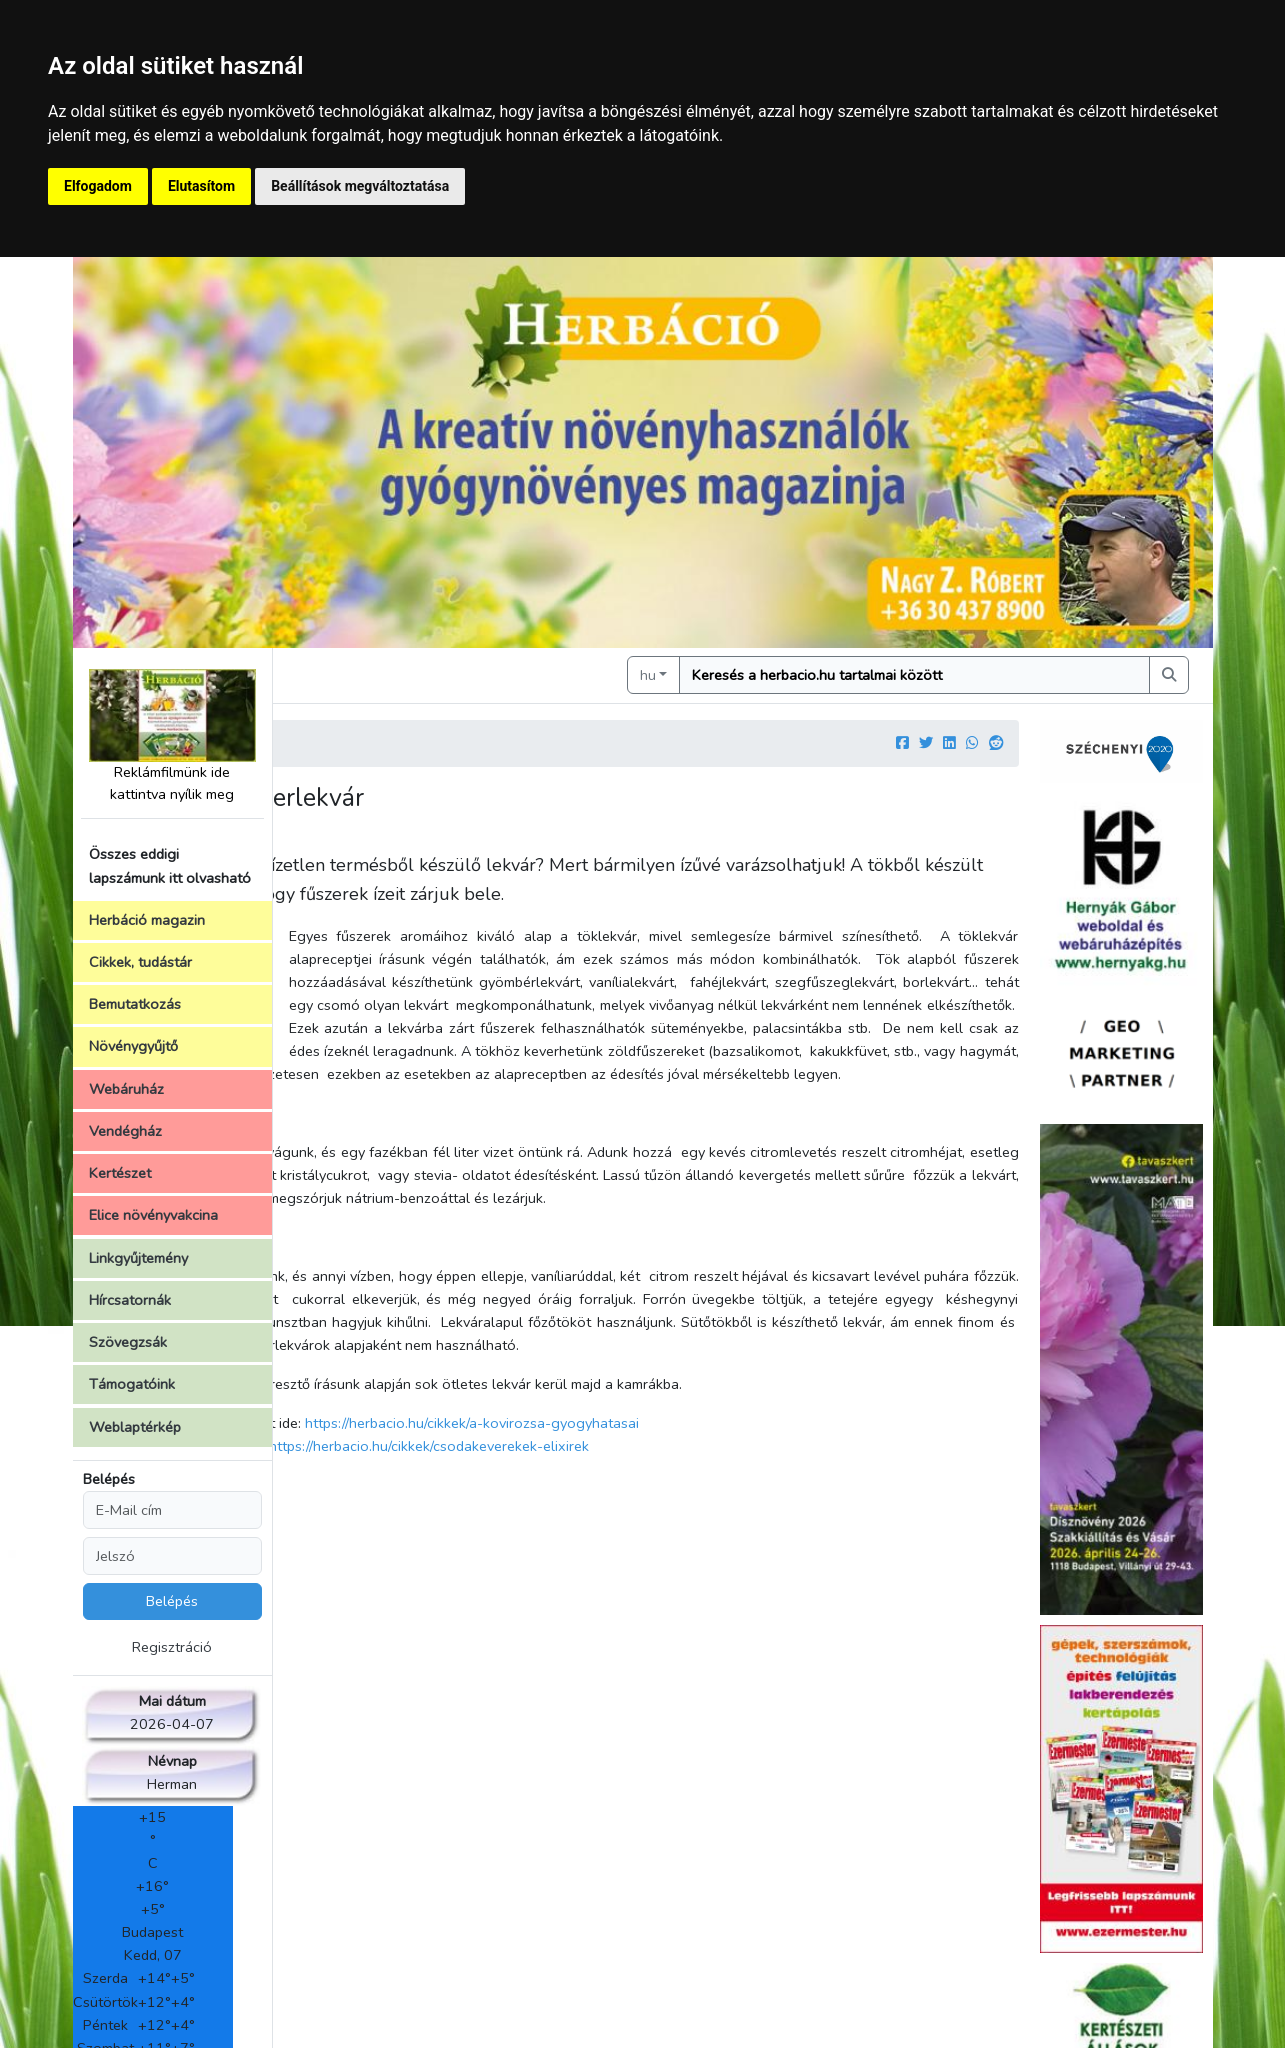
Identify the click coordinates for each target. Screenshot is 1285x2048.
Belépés (109, 1479)
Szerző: (316, 838)
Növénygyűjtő (133, 1046)
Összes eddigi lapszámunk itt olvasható (170, 865)
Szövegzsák (128, 1342)
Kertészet (120, 1173)
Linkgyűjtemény (138, 1258)
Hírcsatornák (130, 1300)
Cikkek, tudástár (140, 962)
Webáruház (126, 1089)
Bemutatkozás (135, 1004)
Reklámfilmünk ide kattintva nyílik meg (172, 736)
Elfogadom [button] (98, 186)
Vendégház (125, 1131)
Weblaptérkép (135, 1427)
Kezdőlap (339, 742)
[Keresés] (969, 675)
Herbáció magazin (147, 920)
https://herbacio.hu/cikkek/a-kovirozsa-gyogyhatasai (692, 1515)
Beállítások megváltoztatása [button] (360, 186)
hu (758, 674)
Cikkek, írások (433, 742)
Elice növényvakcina (153, 1215)
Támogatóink (132, 1384)
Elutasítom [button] (201, 186)
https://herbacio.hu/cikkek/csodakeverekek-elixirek (649, 1538)
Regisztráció (172, 1647)
